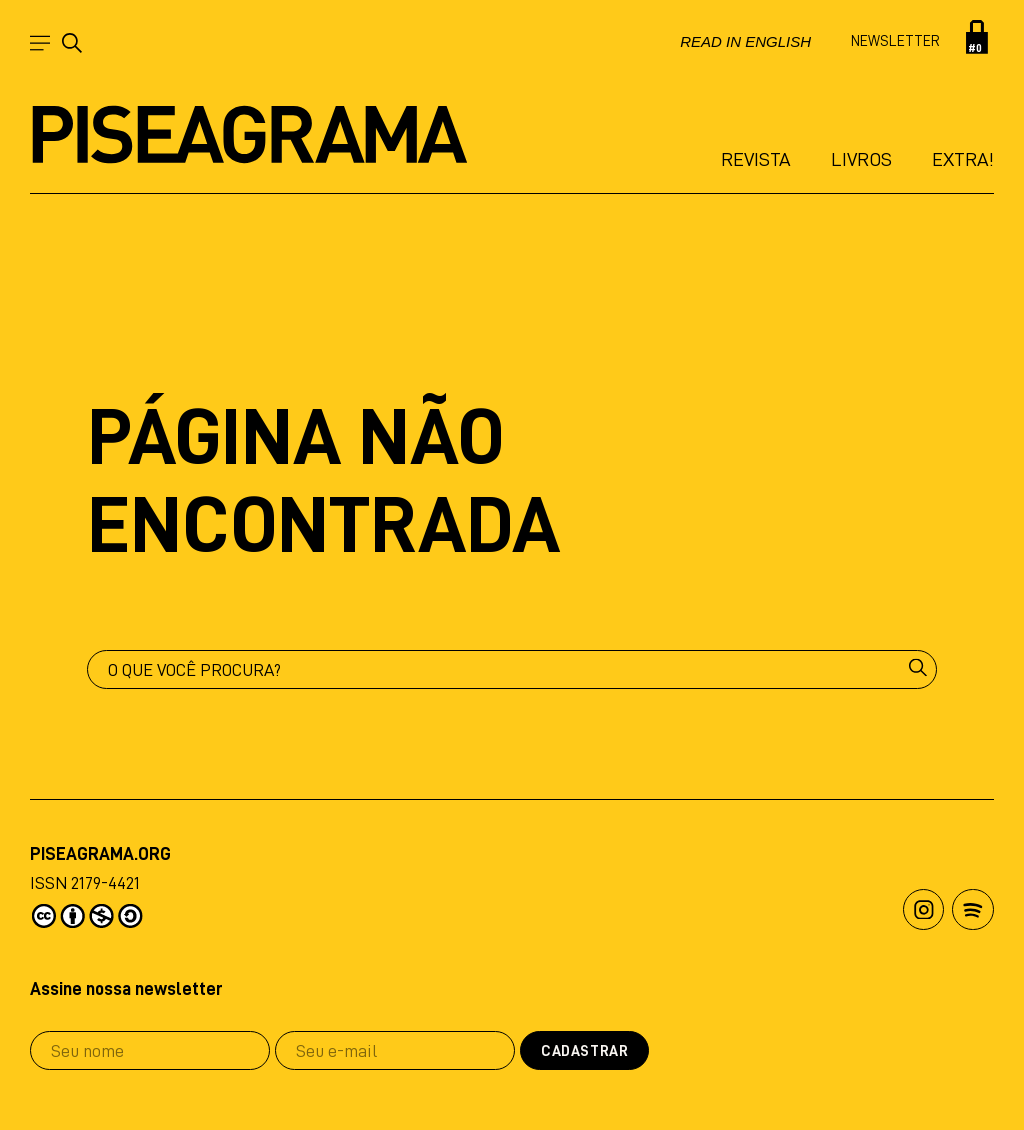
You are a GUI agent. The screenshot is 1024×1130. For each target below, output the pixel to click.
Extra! (963, 159)
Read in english (745, 41)
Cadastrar (584, 1051)
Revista (756, 159)
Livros (861, 159)
